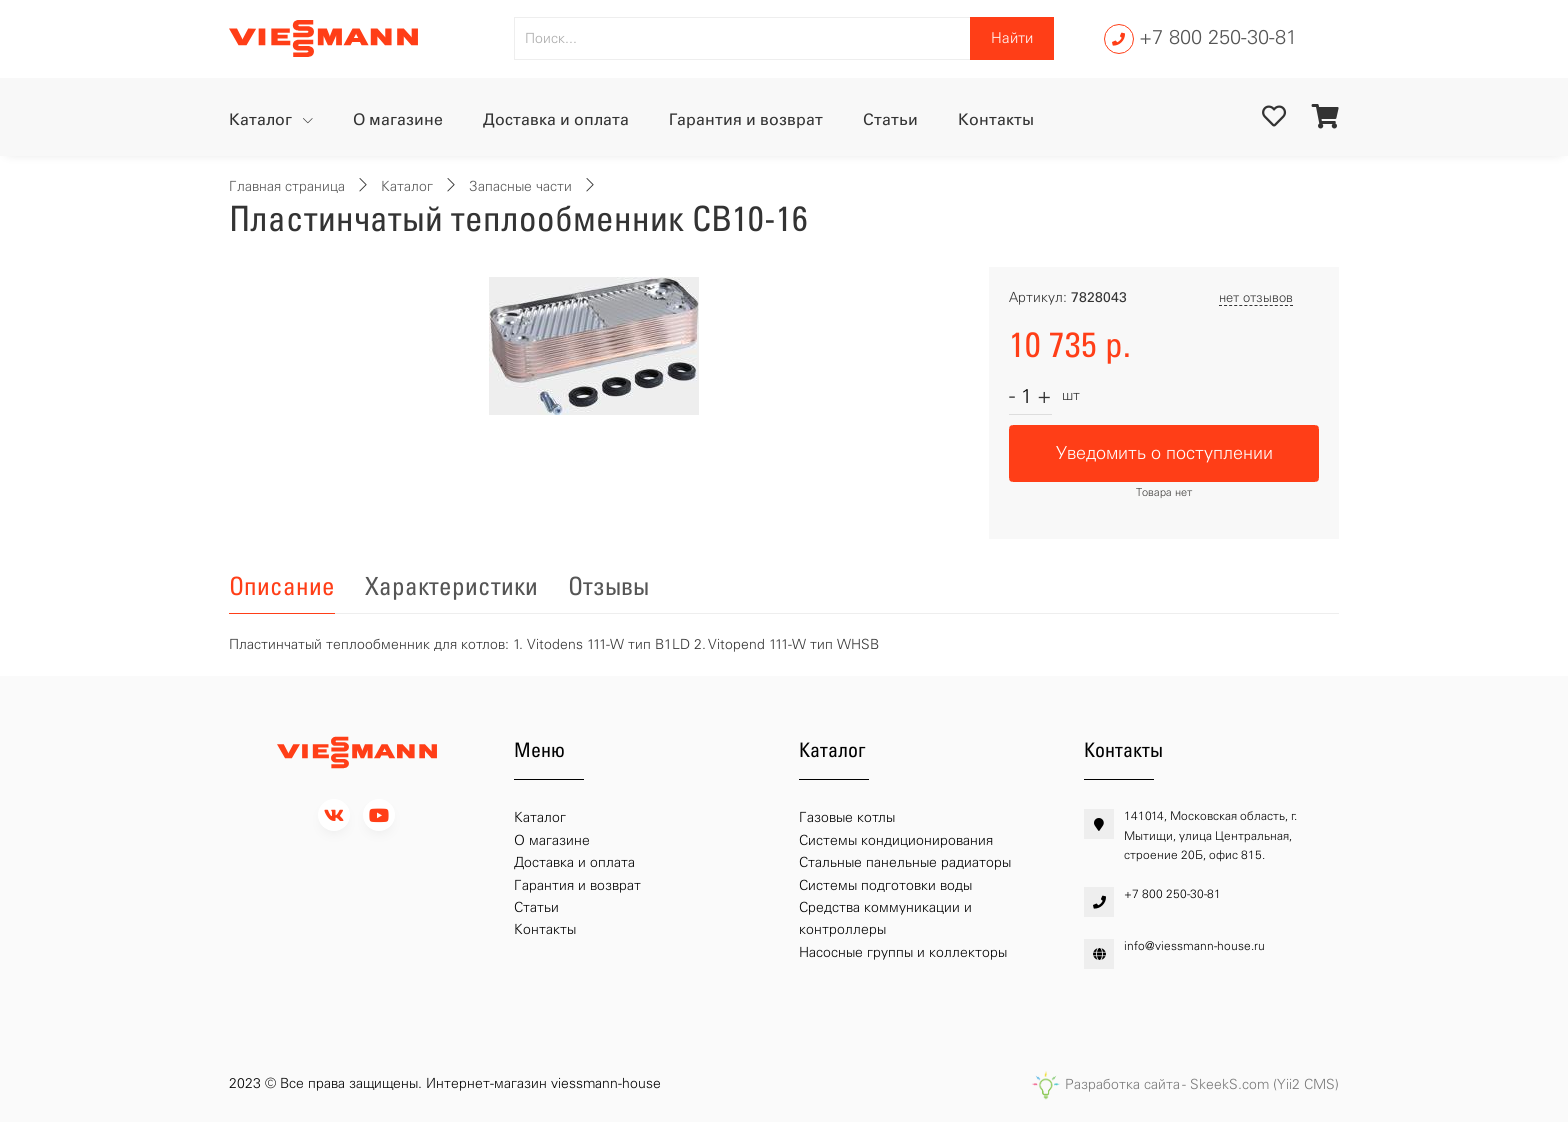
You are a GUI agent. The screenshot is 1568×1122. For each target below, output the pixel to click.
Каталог (262, 119)
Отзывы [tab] (608, 586)
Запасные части (520, 186)
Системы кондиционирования (896, 840)
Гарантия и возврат (746, 119)
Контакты (996, 119)
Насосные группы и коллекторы (903, 952)
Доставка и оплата (556, 119)
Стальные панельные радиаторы (905, 862)
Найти (1012, 38)
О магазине (398, 119)
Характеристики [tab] (451, 586)
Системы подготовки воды (885, 885)
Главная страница (287, 186)
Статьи (890, 119)
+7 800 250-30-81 (1218, 37)
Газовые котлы (847, 817)
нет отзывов (1256, 297)
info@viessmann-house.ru (1194, 946)
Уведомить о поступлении (1164, 453)
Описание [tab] (282, 586)
